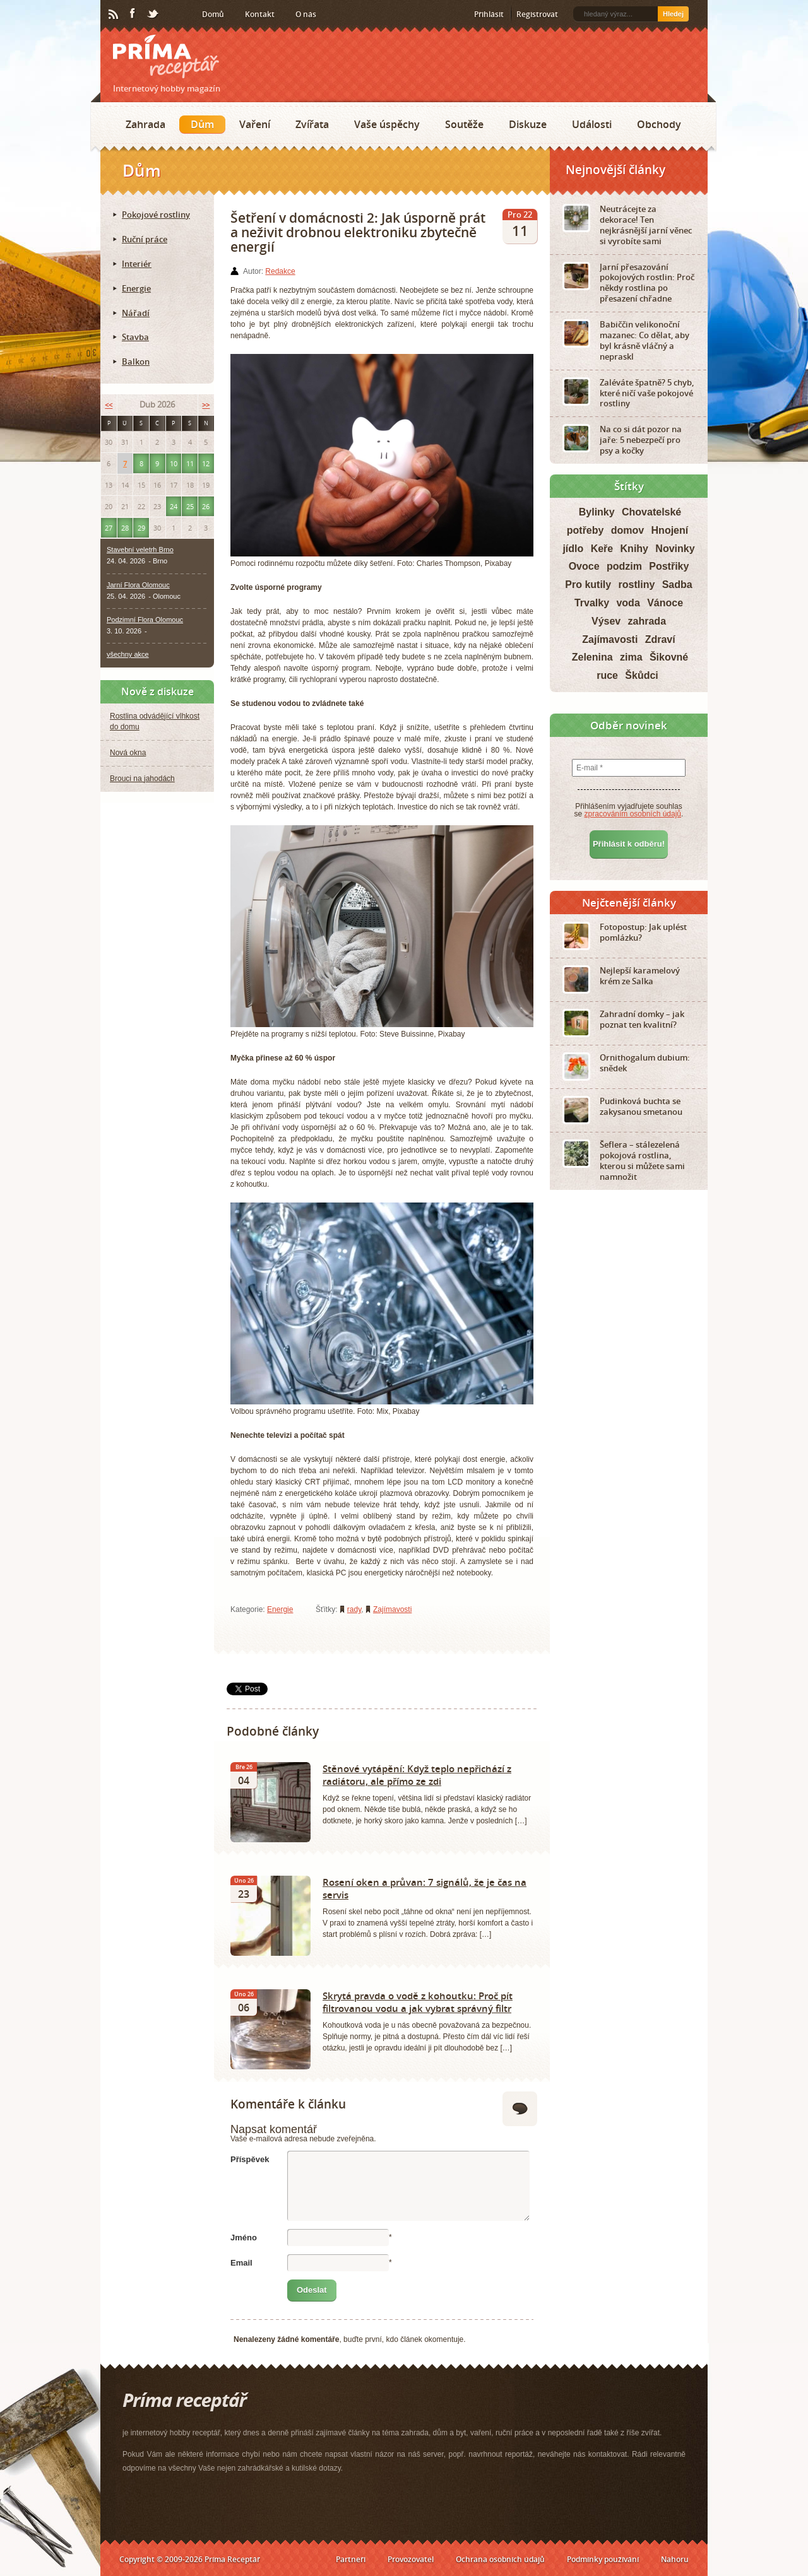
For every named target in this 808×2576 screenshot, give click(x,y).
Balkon (136, 361)
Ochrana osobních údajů (500, 2559)
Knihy (634, 548)
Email (241, 2262)
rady (354, 1609)
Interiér (137, 263)
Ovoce (584, 566)
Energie (280, 1609)
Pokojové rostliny (156, 214)
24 (173, 506)
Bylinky (597, 512)
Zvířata (312, 124)
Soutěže (464, 124)
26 (206, 506)
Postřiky (669, 566)
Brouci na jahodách (142, 778)
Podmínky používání (603, 2559)
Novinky (674, 548)
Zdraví (660, 639)
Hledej (673, 14)
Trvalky (591, 602)
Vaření (254, 124)
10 (173, 463)
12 (206, 463)
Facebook (133, 14)
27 (108, 527)
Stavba (135, 337)
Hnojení (670, 530)
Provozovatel (411, 2559)
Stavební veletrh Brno (140, 549)
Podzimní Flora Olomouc (145, 619)
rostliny (637, 584)
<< (108, 404)
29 (141, 527)
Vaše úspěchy (387, 124)
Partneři (350, 2559)
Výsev (606, 621)
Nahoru (675, 2559)
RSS (114, 14)
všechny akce (128, 654)
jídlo (572, 548)
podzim (624, 566)
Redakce (280, 271)
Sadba (677, 584)
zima (631, 657)
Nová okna (128, 752)
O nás (305, 14)
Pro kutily (588, 584)
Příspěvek (249, 2159)
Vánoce (665, 602)
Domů (213, 14)
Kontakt (260, 14)
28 (125, 527)
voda (627, 602)
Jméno (243, 2237)
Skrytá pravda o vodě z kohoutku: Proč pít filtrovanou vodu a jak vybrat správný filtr (418, 2001)
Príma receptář (166, 56)
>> (206, 404)
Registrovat (537, 14)
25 (190, 506)
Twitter (153, 14)
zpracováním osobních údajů (633, 813)
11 (190, 463)
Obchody (659, 124)
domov (627, 530)
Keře (602, 548)
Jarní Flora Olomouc (138, 585)
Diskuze (528, 124)
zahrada (647, 621)
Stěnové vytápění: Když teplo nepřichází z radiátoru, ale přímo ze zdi (417, 1774)
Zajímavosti (392, 1609)
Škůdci (641, 675)
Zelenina (592, 657)
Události (592, 124)
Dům (202, 124)
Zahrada (145, 124)
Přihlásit (489, 14)
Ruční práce (144, 239)
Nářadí (136, 313)
